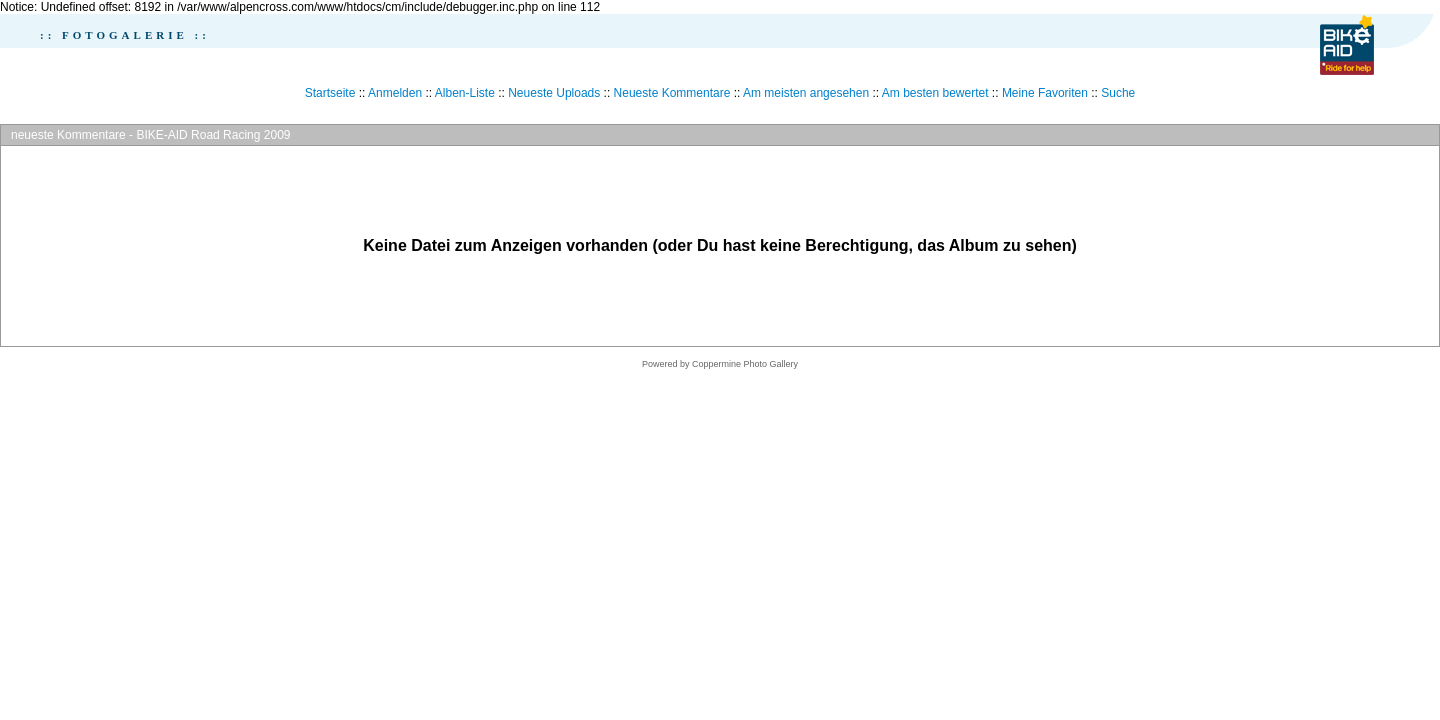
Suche (1118, 93)
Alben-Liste (465, 93)
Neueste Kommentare (672, 93)
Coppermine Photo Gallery (745, 364)
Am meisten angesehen (806, 93)
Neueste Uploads (554, 93)
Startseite (330, 93)
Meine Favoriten (1045, 93)
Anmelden (395, 93)
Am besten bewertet (935, 93)
